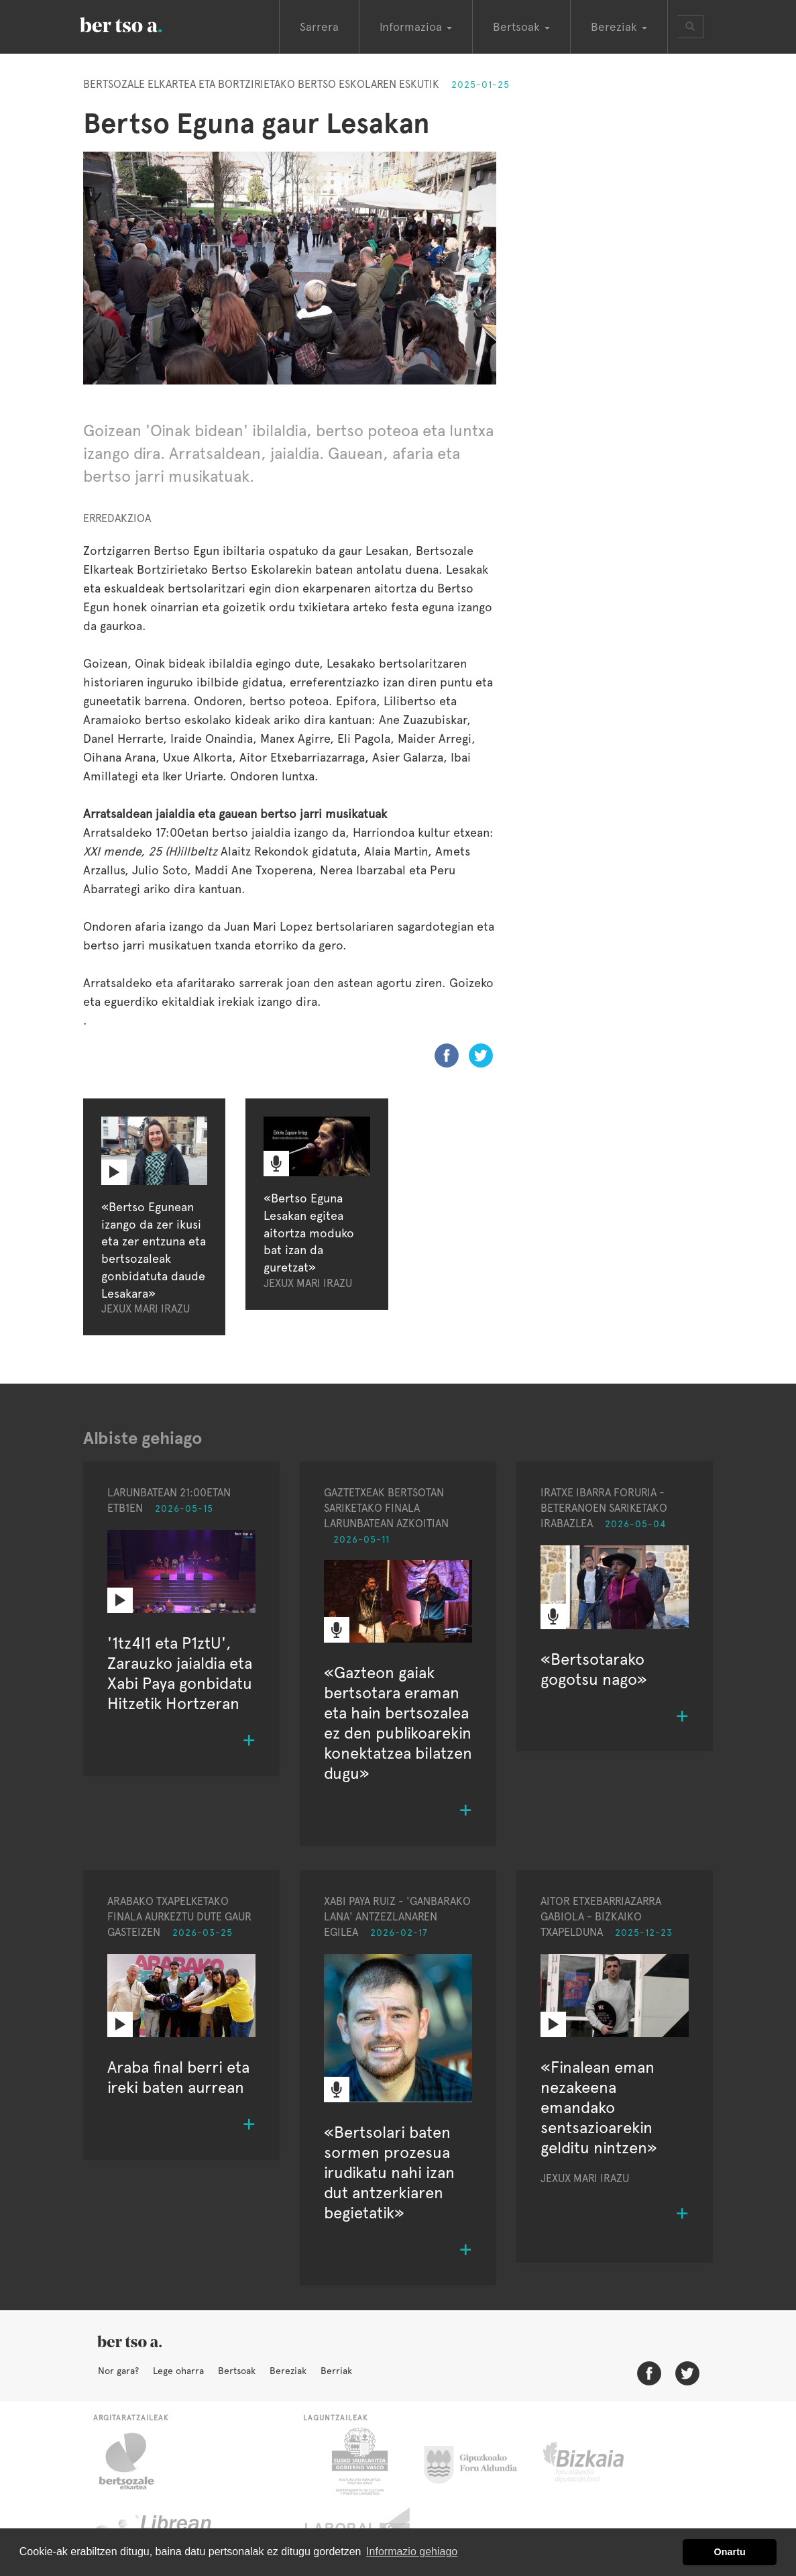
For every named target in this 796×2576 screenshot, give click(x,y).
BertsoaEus (140, 23)
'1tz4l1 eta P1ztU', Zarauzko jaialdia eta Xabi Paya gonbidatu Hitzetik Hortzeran (179, 1673)
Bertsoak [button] (521, 27)
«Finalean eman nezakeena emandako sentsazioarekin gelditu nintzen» (599, 2107)
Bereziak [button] (619, 27)
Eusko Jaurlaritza (358, 2461)
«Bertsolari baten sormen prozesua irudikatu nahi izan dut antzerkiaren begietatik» (389, 2172)
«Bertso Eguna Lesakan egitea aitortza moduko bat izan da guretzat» (309, 1232)
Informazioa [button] (416, 27)
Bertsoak (236, 2370)
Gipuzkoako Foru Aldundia (478, 2461)
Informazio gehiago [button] (411, 2551)
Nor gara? (118, 2370)
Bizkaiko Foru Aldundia (598, 2461)
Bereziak (288, 2370)
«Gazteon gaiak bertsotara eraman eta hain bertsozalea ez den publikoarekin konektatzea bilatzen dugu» (398, 1723)
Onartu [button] (730, 2551)
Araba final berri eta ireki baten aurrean (178, 2077)
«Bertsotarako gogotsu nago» (594, 1669)
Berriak (336, 2370)
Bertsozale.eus (135, 2461)
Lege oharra (178, 2370)
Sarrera (319, 27)
